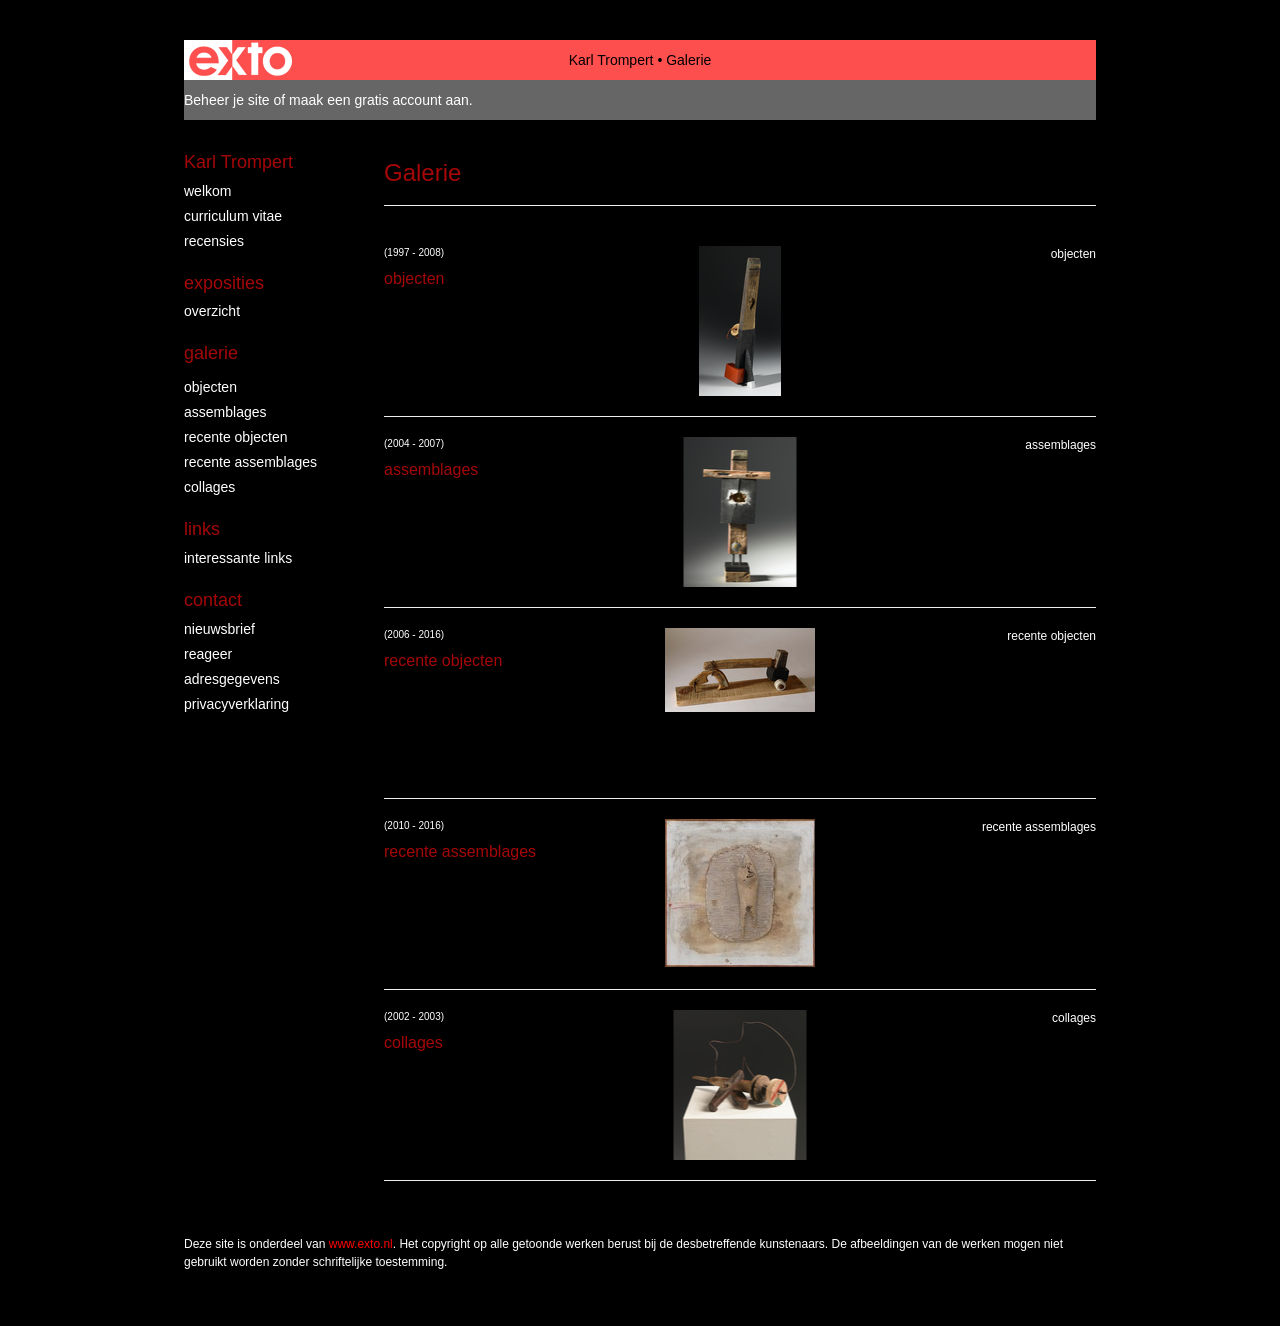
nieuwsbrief (219, 629)
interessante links (238, 558)
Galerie (211, 353)
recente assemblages (250, 462)
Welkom (207, 191)
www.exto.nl (361, 1244)
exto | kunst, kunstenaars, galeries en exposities (240, 60)
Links (202, 529)
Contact (213, 600)
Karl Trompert (611, 60)
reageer (208, 654)
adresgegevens (232, 679)
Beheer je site (227, 100)
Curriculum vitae (233, 216)
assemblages (225, 412)
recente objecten (236, 437)
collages (209, 487)
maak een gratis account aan (379, 100)
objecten (210, 387)
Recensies (214, 241)
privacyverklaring (236, 704)
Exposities (224, 283)
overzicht (212, 311)
